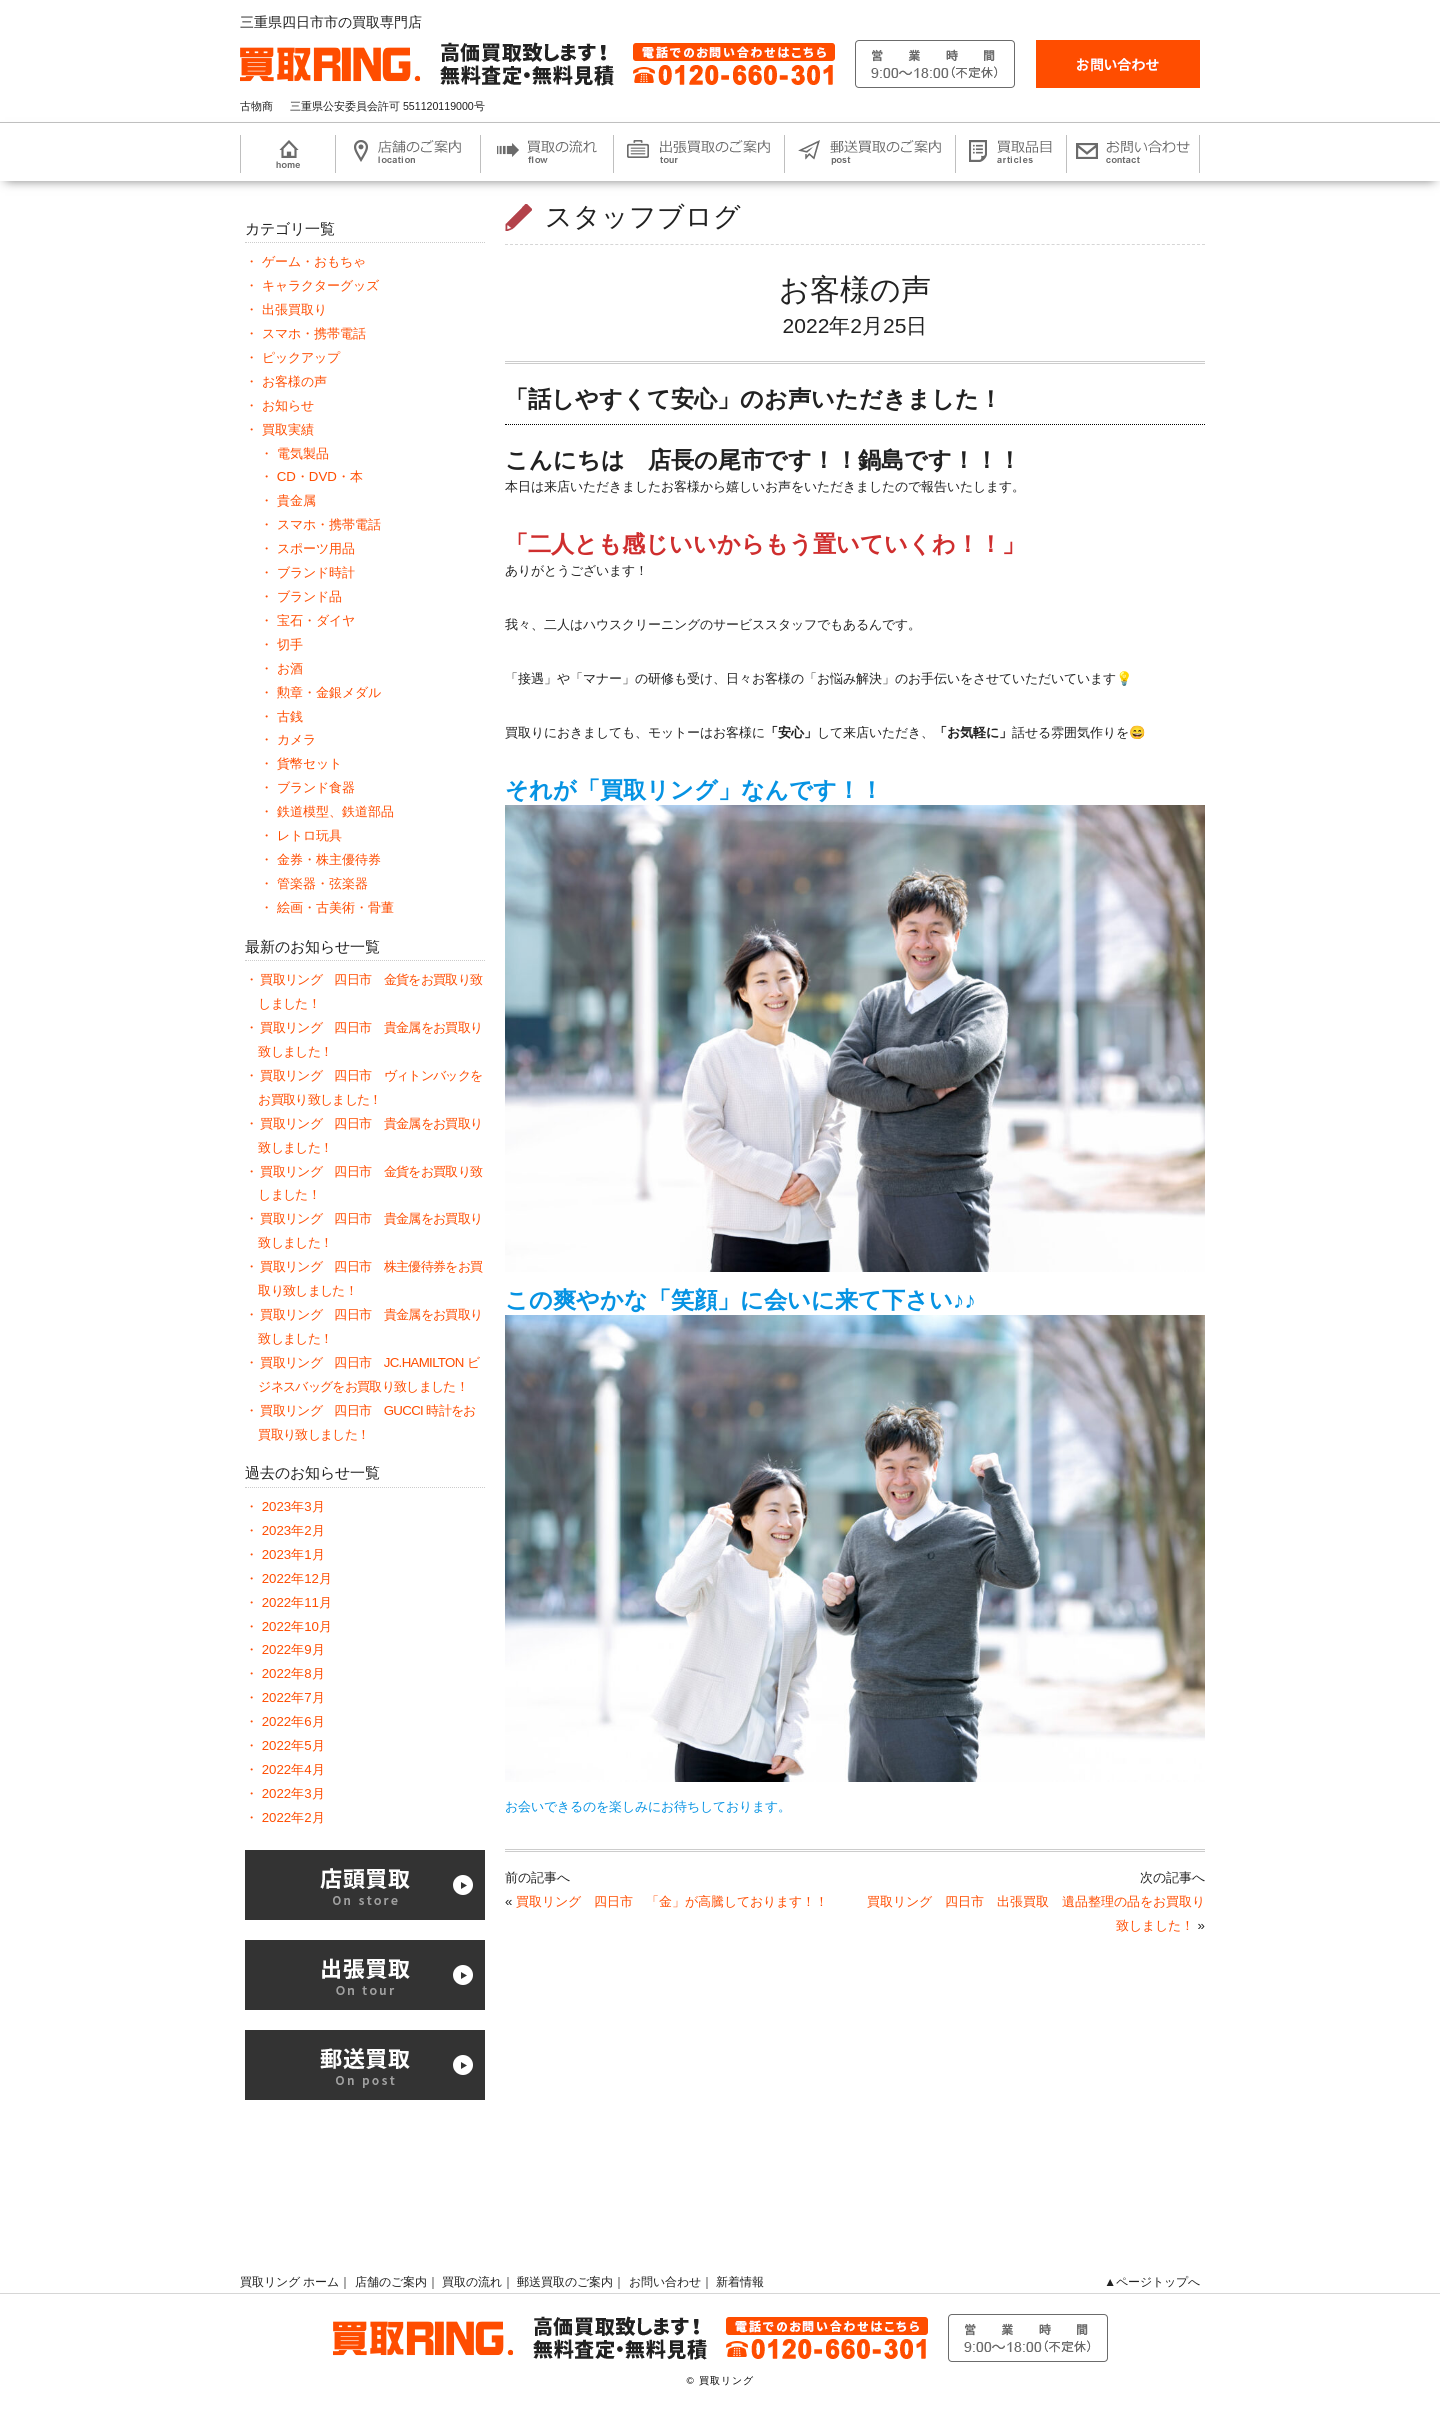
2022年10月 (297, 1626)
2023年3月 (293, 1506)
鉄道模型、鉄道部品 (335, 811)
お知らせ (288, 405)
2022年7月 (293, 1697)
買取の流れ (472, 2282)
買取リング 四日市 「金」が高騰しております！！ (672, 1901)
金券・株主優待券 (329, 859)
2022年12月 (297, 1578)
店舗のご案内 (391, 2282)
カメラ (296, 739)
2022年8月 (293, 1673)
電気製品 (303, 453)
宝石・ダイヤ (316, 620)
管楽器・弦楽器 (322, 883)
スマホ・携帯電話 (314, 333)
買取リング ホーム (289, 2282)
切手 (290, 644)
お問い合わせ (665, 2282)
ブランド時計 (316, 572)
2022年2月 (293, 1817)
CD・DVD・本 (320, 476)
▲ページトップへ (1152, 2282)
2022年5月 (293, 1745)
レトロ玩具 (309, 835)
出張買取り (294, 309)
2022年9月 (293, 1649)
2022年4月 (293, 1769)
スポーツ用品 (316, 548)
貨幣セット (309, 763)
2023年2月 (293, 1530)
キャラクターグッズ (320, 285)
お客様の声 (855, 289)
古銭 (290, 716)
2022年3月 (293, 1793)
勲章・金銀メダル (329, 692)
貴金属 (296, 500)
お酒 (290, 668)
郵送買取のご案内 (565, 2282)
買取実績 (288, 429)
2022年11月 (297, 1602)
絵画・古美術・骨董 (335, 907)
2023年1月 (293, 1554)
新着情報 (740, 2282)
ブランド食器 (316, 787)
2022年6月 (293, 1721)
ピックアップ (301, 357)
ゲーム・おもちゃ (314, 261)
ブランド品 (309, 596)
